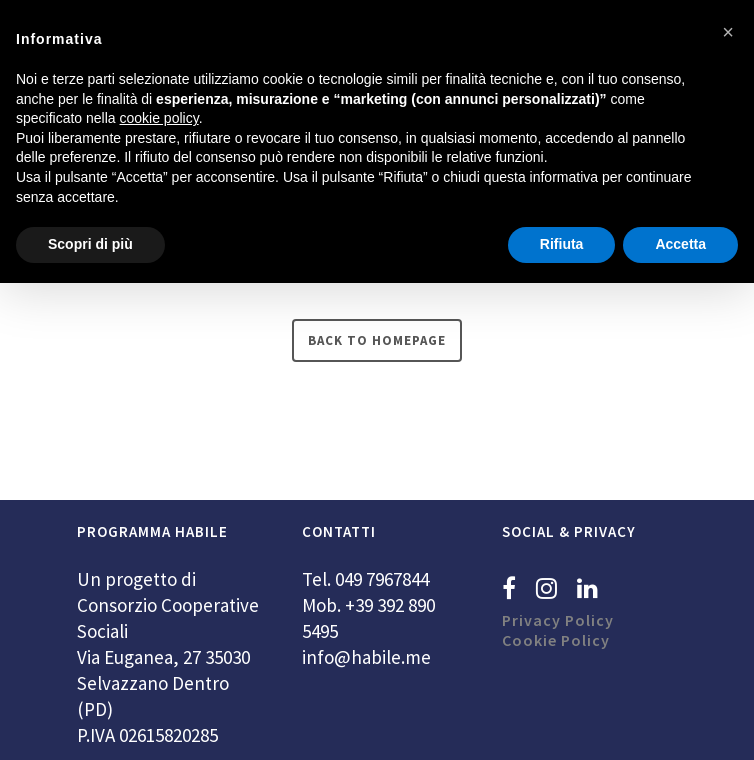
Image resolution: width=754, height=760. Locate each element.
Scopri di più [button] (90, 244)
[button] (728, 32)
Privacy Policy (558, 620)
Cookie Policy (556, 640)
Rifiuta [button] (562, 244)
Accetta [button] (680, 244)
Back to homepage (377, 340)
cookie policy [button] (159, 118)
